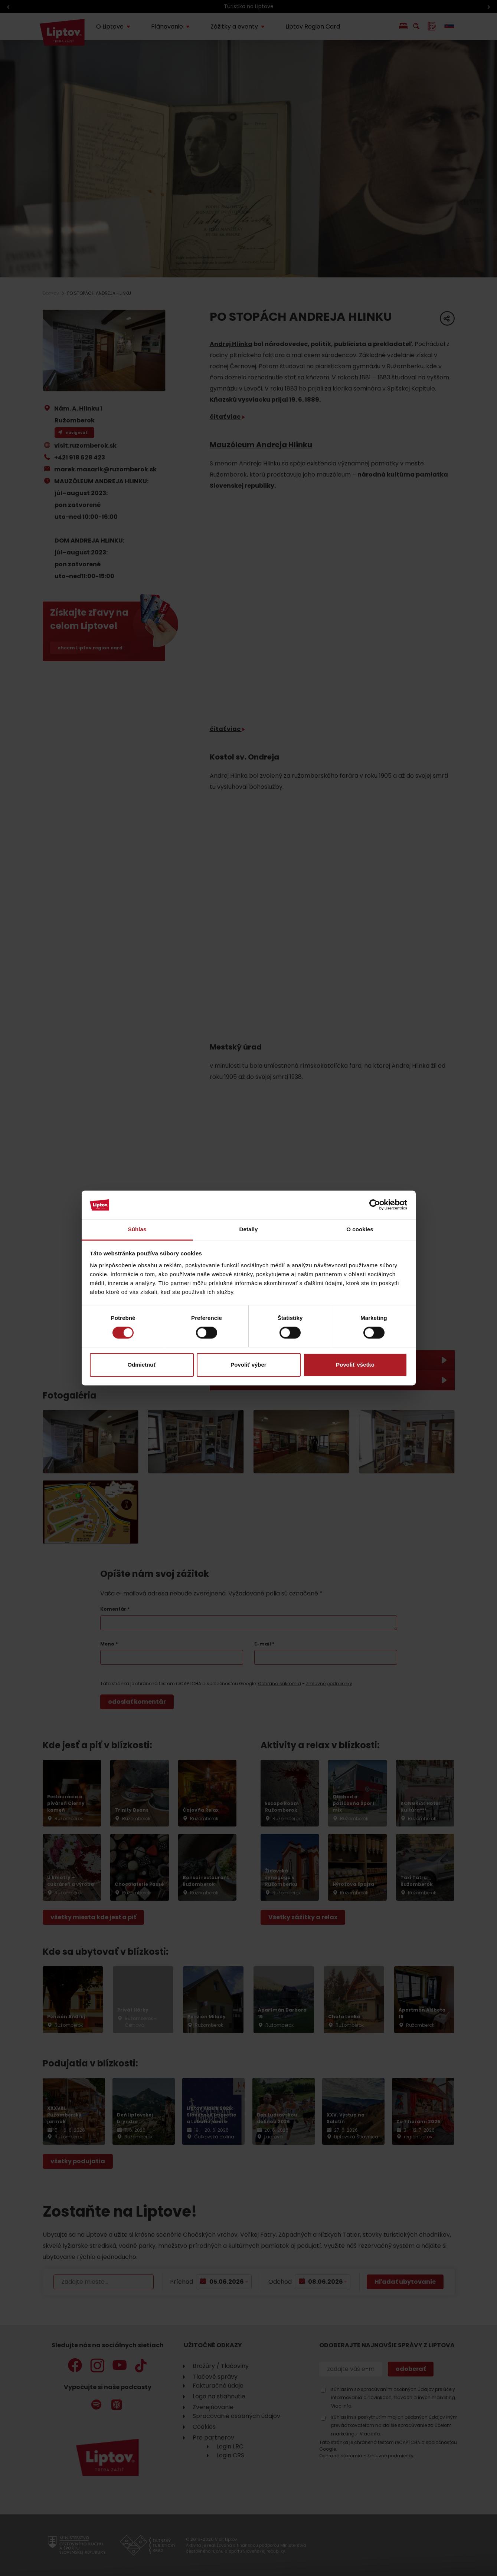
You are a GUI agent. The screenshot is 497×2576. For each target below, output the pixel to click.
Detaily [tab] (248, 1229)
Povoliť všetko (355, 1364)
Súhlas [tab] (137, 1229)
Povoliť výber (248, 1364)
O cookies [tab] (359, 1229)
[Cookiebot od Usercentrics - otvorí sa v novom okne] (374, 1204)
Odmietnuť (141, 1364)
